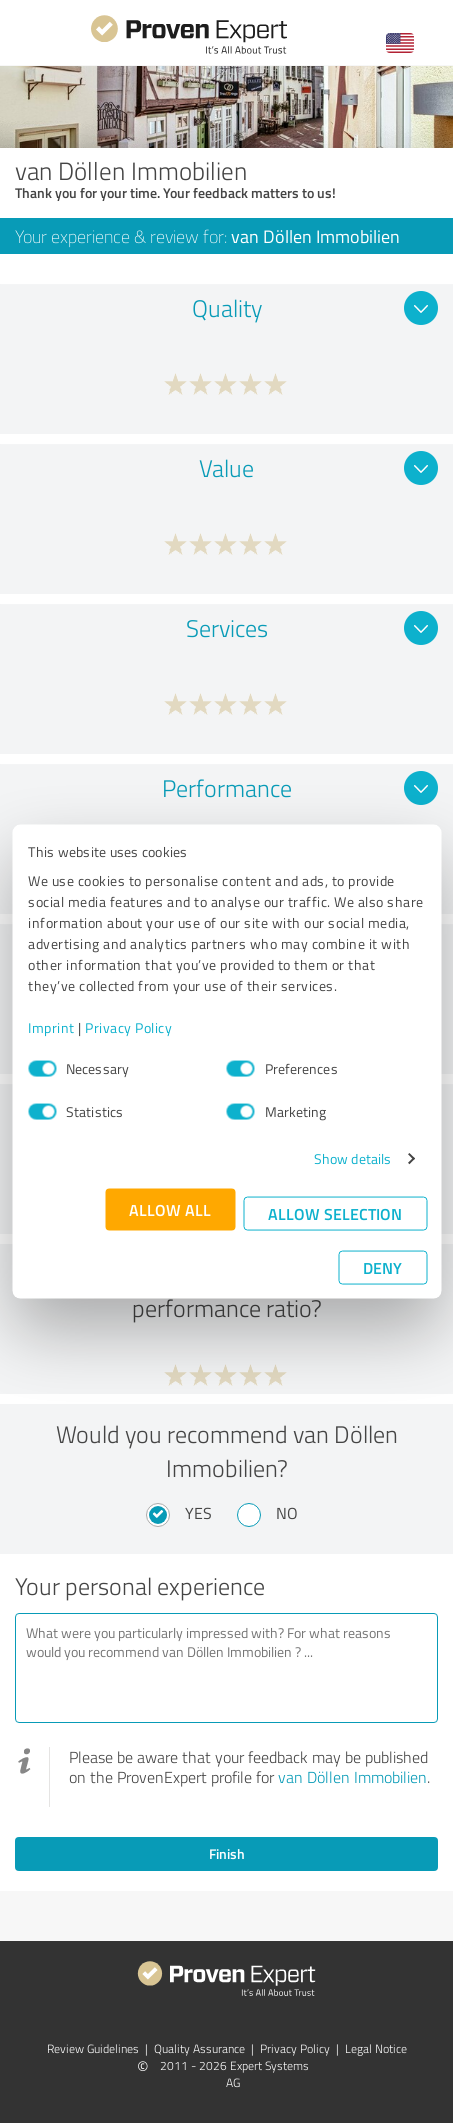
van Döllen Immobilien (352, 1777)
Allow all (170, 1209)
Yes (198, 1513)
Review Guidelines (93, 2048)
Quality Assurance (199, 2048)
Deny (382, 1267)
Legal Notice (376, 2048)
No (287, 1513)
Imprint (51, 1027)
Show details (352, 1158)
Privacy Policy (128, 1027)
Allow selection (335, 1213)
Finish (227, 1853)
